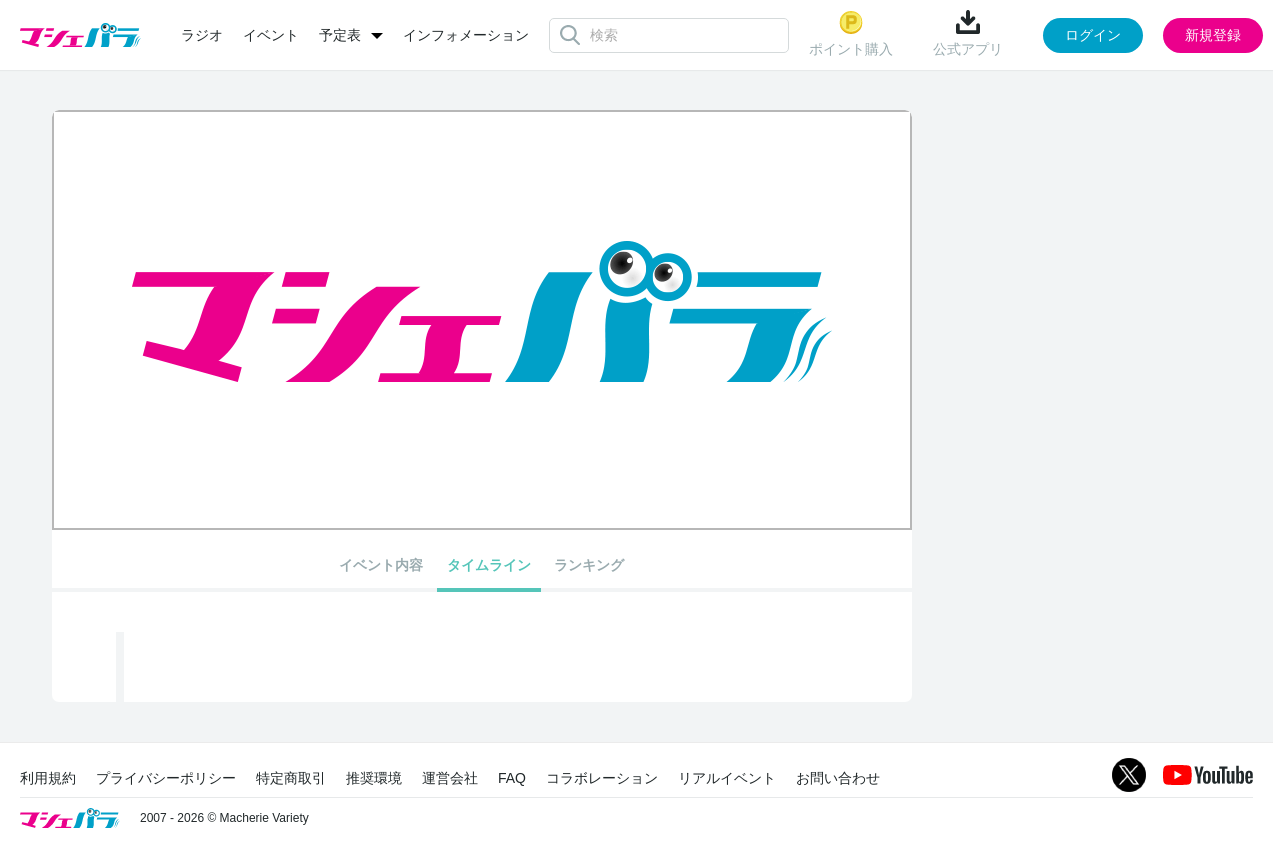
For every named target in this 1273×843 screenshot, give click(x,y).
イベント (271, 35)
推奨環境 (374, 778)
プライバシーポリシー (166, 778)
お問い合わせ (838, 778)
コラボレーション (602, 778)
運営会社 (450, 778)
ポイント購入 (851, 33)
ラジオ (202, 35)
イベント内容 (381, 565)
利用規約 (48, 778)
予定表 (340, 35)
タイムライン (489, 565)
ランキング (589, 565)
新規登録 (1213, 35)
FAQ (512, 778)
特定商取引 (291, 778)
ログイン (1093, 35)
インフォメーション (466, 35)
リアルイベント (727, 778)
